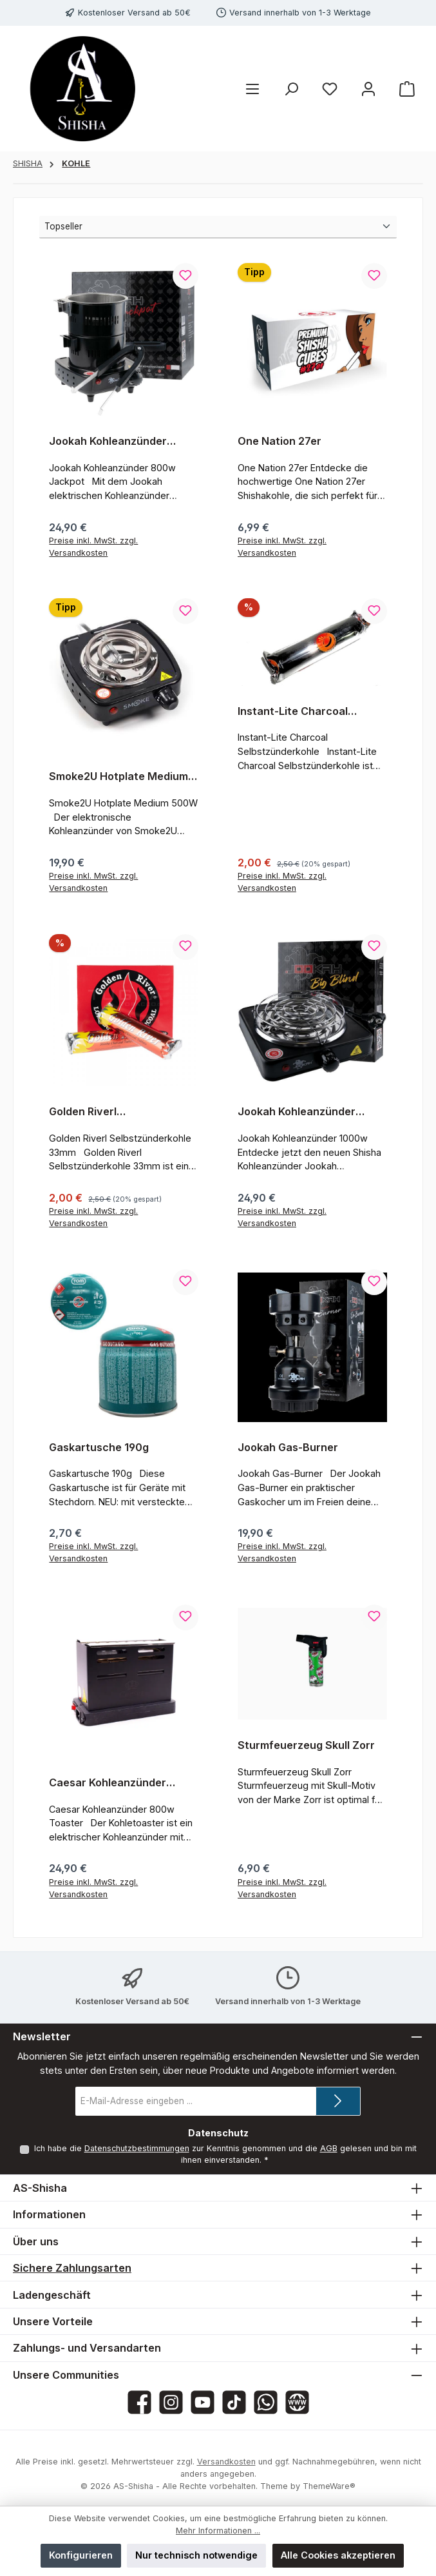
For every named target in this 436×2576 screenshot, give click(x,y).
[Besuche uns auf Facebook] (139, 2402)
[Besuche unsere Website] (297, 2402)
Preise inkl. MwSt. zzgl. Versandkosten (93, 547)
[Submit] (338, 2101)
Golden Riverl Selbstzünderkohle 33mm (114, 1112)
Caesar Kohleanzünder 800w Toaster (107, 1783)
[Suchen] (291, 88)
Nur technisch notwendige (196, 2555)
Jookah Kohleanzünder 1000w (296, 1112)
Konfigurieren (81, 2555)
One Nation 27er (279, 441)
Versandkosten (226, 2461)
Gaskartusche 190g (99, 1447)
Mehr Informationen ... (218, 2530)
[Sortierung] (218, 227)
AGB (328, 2148)
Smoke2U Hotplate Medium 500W (118, 776)
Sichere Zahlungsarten (72, 2267)
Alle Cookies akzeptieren (338, 2555)
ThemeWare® (329, 2486)
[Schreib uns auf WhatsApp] (265, 2402)
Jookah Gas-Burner (288, 1447)
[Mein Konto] (368, 88)
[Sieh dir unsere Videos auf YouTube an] (202, 2402)
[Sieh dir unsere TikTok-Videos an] (234, 2402)
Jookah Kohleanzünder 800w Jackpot (108, 441)
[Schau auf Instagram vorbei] (170, 2402)
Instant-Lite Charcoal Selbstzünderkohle (293, 711)
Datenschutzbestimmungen (136, 2148)
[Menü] (252, 88)
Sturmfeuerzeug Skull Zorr (306, 1745)
